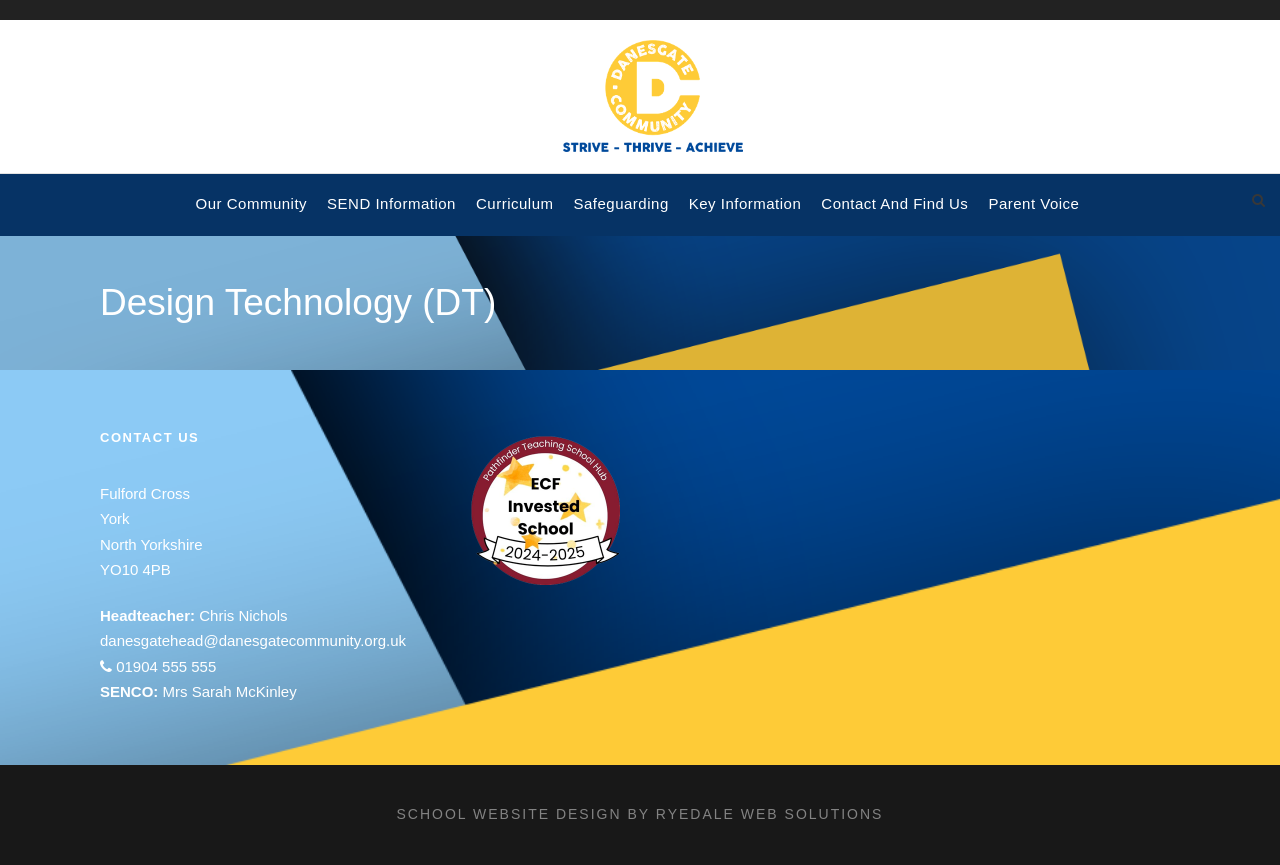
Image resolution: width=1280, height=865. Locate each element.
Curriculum (515, 203)
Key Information (745, 203)
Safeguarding (620, 203)
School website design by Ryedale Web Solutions (640, 814)
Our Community (252, 203)
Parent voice (1033, 203)
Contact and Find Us (894, 203)
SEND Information (391, 203)
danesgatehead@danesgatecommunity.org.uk (253, 640)
